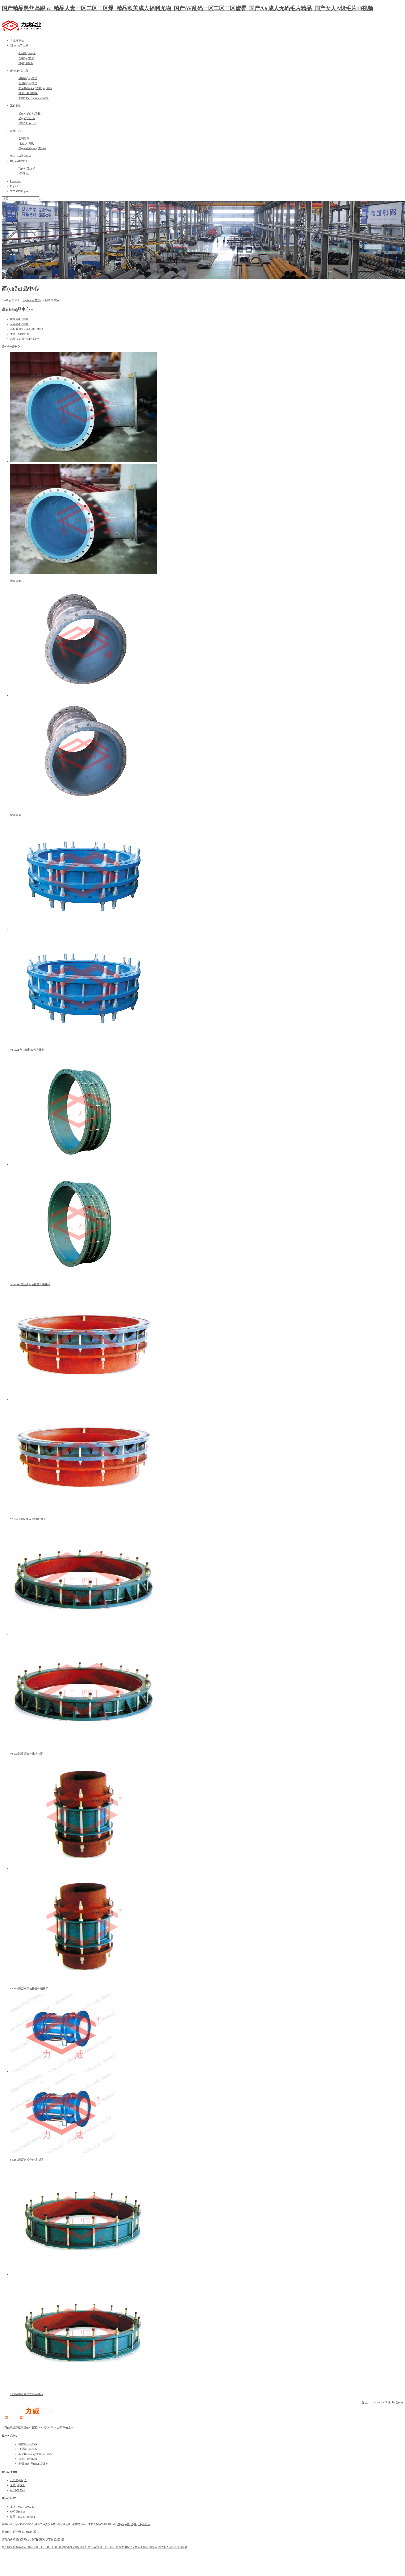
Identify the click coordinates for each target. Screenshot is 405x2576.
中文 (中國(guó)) (19, 191)
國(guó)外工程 (26, 118)
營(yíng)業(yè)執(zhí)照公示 (133, 2524)
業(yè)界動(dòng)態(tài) (32, 148)
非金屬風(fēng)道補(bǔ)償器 (35, 88)
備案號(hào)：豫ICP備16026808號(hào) (94, 2524)
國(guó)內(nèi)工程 (29, 113)
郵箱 (21, 2531)
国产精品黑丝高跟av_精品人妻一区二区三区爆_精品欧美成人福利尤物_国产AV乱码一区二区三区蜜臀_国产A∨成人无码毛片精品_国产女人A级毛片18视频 (187, 8)
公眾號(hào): (17, 2511)
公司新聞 (23, 138)
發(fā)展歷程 (25, 63)
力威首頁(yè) (17, 40)
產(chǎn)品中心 (19, 70)
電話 (15, 2531)
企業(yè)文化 (26, 58)
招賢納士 (23, 173)
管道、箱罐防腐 (19, 334)
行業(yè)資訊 (26, 143)
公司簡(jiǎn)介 (27, 53)
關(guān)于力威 (19, 45)
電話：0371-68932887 (23, 2506)
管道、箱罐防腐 (28, 93)
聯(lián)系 (30, 2531)
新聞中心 (15, 130)
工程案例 (15, 105)
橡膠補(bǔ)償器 (27, 78)
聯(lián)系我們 (18, 161)
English (14, 186)
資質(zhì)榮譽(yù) (20, 155)
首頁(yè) (7, 2531)
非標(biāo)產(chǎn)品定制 (33, 98)
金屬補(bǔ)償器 (27, 83)
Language (15, 181)
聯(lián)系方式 (26, 168)
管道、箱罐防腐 (28, 2458)
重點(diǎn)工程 (27, 123)
